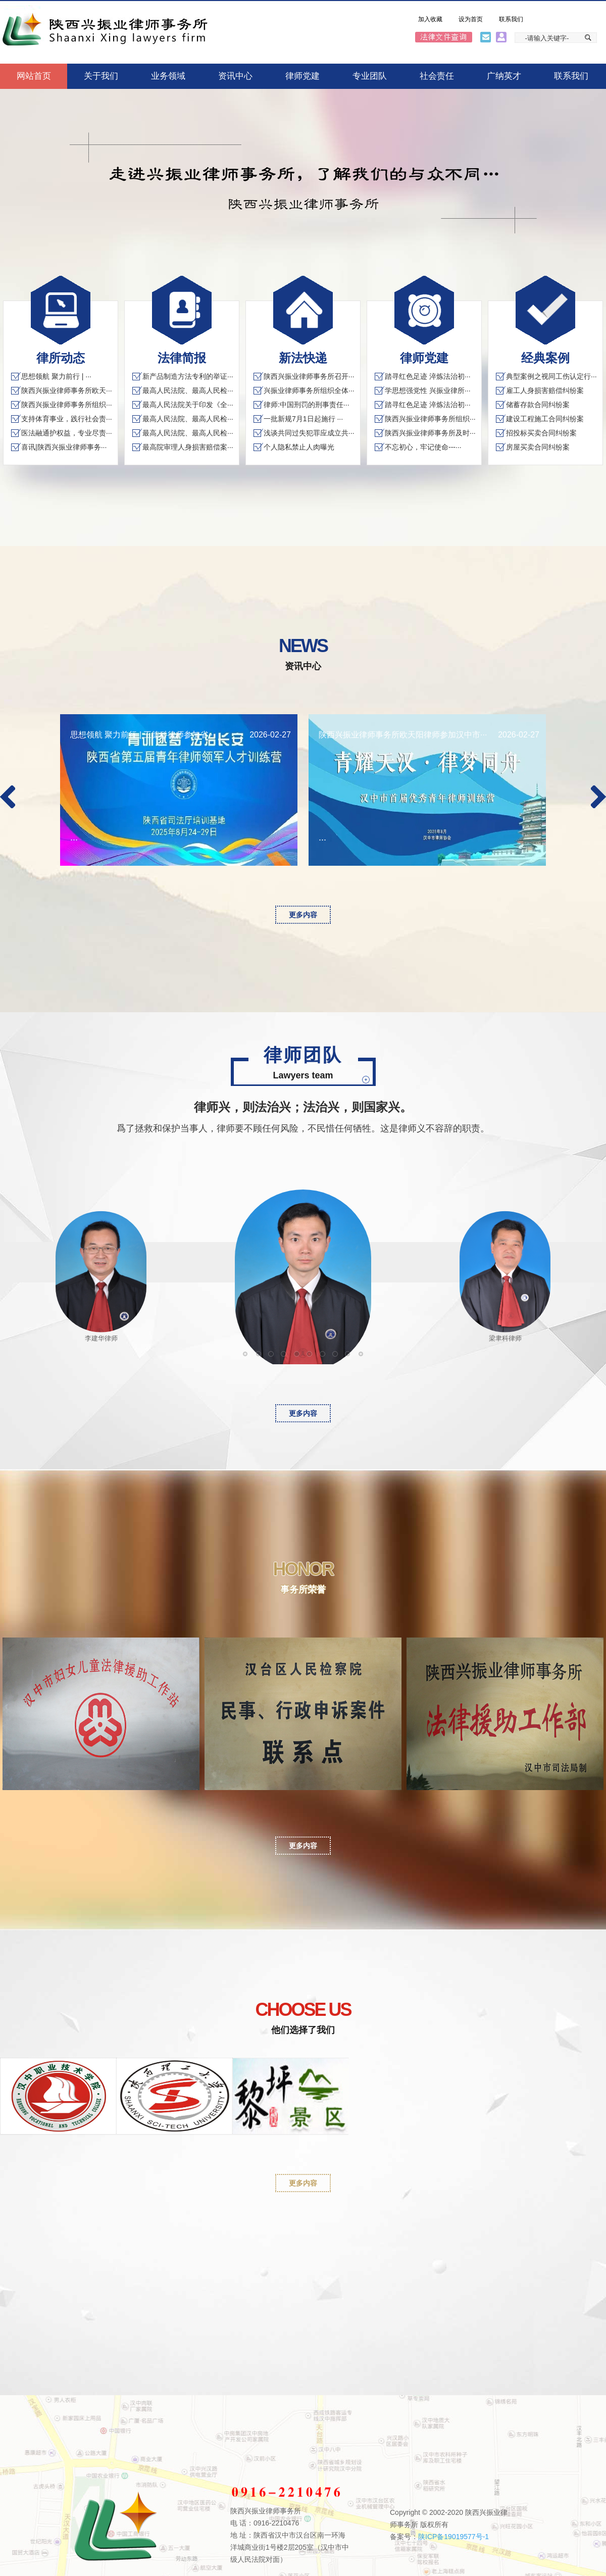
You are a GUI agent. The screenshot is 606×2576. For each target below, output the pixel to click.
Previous (7, 797)
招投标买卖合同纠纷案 (541, 433)
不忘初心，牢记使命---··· (423, 447)
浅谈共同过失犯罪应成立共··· (309, 433)
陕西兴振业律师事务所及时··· (430, 433)
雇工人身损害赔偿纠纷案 (545, 390)
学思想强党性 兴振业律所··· (428, 390)
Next (598, 797)
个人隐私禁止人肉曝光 (299, 447)
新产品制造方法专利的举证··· (187, 376)
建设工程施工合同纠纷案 (545, 419)
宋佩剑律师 (363, 1355)
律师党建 (302, 76)
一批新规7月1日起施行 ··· (303, 419)
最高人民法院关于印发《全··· (187, 405)
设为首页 (471, 19)
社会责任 (437, 76)
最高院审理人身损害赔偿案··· (187, 447)
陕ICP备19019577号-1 (453, 2537)
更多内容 (303, 915)
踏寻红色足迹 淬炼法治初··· (428, 376)
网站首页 (34, 76)
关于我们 (101, 76)
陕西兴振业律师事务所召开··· (309, 376)
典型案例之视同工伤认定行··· (551, 376)
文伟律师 (273, 1355)
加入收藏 (430, 19)
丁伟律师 (247, 1355)
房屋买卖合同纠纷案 (538, 447)
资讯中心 (235, 76)
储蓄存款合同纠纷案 (538, 405)
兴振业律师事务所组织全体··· (309, 390)
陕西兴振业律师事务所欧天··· (66, 390)
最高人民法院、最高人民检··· (187, 390)
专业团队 (369, 76)
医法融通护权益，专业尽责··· (66, 433)
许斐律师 (337, 1355)
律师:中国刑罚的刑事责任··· (306, 405)
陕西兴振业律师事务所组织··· (66, 405)
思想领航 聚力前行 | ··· (56, 376)
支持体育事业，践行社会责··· (66, 419)
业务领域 (168, 76)
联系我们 (511, 19)
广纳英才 (504, 76)
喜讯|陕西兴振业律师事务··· (64, 447)
